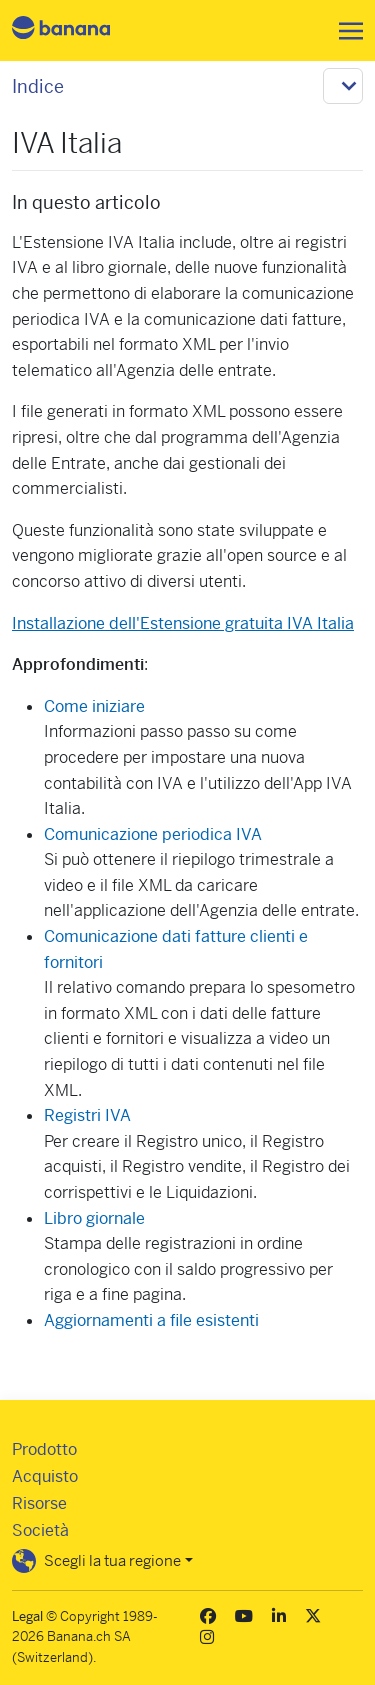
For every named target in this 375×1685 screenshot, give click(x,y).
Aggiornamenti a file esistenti (151, 1320)
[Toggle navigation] (345, 31)
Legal (27, 1616)
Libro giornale (94, 1218)
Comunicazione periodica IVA (153, 834)
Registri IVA (87, 1115)
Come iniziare (94, 706)
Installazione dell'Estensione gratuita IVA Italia (183, 623)
